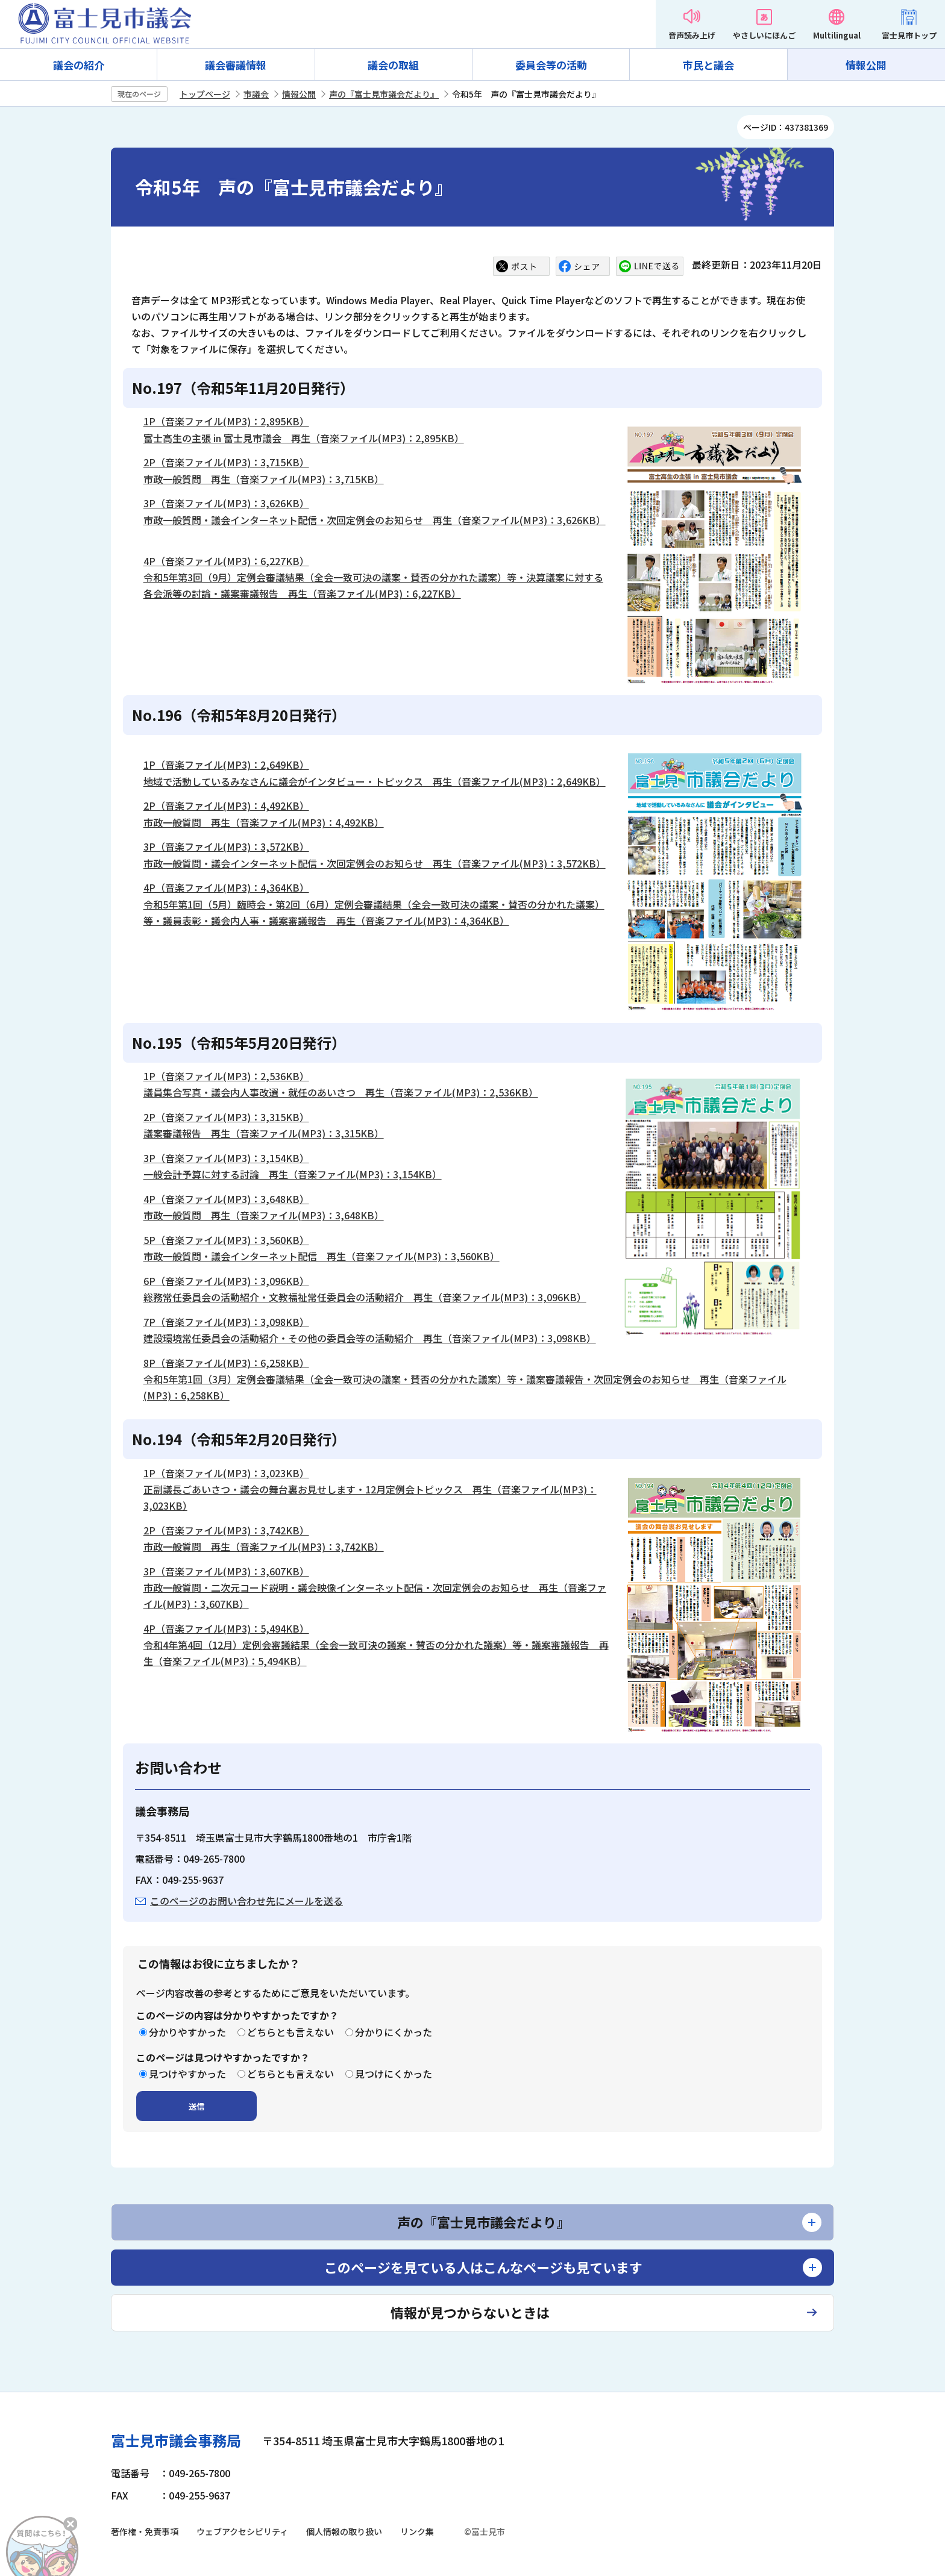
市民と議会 (708, 64)
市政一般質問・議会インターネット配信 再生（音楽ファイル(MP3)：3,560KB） (321, 1256)
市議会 (256, 94)
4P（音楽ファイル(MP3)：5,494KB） (226, 1628)
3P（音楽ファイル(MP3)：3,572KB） (226, 846)
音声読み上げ (691, 35)
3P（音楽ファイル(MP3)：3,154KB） (226, 1158)
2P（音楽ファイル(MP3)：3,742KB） (226, 1530)
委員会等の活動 (551, 64)
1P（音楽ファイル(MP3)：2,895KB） (226, 421)
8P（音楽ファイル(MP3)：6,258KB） (226, 1362)
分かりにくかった (393, 2032)
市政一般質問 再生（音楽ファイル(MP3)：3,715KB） (263, 479)
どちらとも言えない (290, 2032)
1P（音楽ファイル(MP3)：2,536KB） (226, 1076)
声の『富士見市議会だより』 (384, 94)
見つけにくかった (393, 2073)
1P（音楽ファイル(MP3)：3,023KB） (226, 1473)
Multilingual (837, 35)
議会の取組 (393, 64)
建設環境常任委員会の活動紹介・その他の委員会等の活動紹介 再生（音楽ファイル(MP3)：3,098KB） (369, 1338)
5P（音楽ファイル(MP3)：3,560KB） (226, 1240)
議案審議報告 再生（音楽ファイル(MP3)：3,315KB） (263, 1133)
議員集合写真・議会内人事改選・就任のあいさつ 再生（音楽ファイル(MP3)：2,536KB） (340, 1092)
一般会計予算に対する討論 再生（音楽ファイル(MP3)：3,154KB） (292, 1174)
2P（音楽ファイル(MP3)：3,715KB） (226, 462)
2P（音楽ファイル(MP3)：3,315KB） (226, 1117)
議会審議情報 (235, 64)
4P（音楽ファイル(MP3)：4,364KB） (226, 887)
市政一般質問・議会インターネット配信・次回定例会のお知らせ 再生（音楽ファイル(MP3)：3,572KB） (374, 863)
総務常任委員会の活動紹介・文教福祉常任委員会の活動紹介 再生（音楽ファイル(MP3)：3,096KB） (364, 1297)
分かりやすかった (187, 2032)
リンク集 (417, 2531)
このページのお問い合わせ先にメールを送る (246, 1900)
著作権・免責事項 (144, 2531)
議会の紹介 (78, 64)
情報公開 (866, 64)
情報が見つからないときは (470, 2312)
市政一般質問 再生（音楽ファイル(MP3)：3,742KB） (263, 1546)
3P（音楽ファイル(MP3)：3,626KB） (226, 503)
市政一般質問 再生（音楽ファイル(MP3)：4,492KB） (263, 822)
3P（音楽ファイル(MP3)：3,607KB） (226, 1571)
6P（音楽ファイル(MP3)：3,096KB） (226, 1281)
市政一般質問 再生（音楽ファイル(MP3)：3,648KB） (263, 1215)
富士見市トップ (909, 35)
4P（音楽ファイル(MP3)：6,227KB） (226, 561)
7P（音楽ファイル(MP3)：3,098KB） (226, 1322)
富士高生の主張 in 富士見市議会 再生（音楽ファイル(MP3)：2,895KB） (303, 438)
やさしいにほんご (764, 35)
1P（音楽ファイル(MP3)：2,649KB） (226, 764)
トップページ (205, 94)
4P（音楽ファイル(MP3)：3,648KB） (226, 1199)
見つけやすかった (187, 2073)
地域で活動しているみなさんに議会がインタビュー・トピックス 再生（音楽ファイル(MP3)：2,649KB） (374, 781)
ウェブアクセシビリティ (242, 2531)
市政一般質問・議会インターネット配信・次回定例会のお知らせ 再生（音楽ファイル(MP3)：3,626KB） (374, 520)
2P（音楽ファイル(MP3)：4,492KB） (226, 805)
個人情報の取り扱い (344, 2531)
